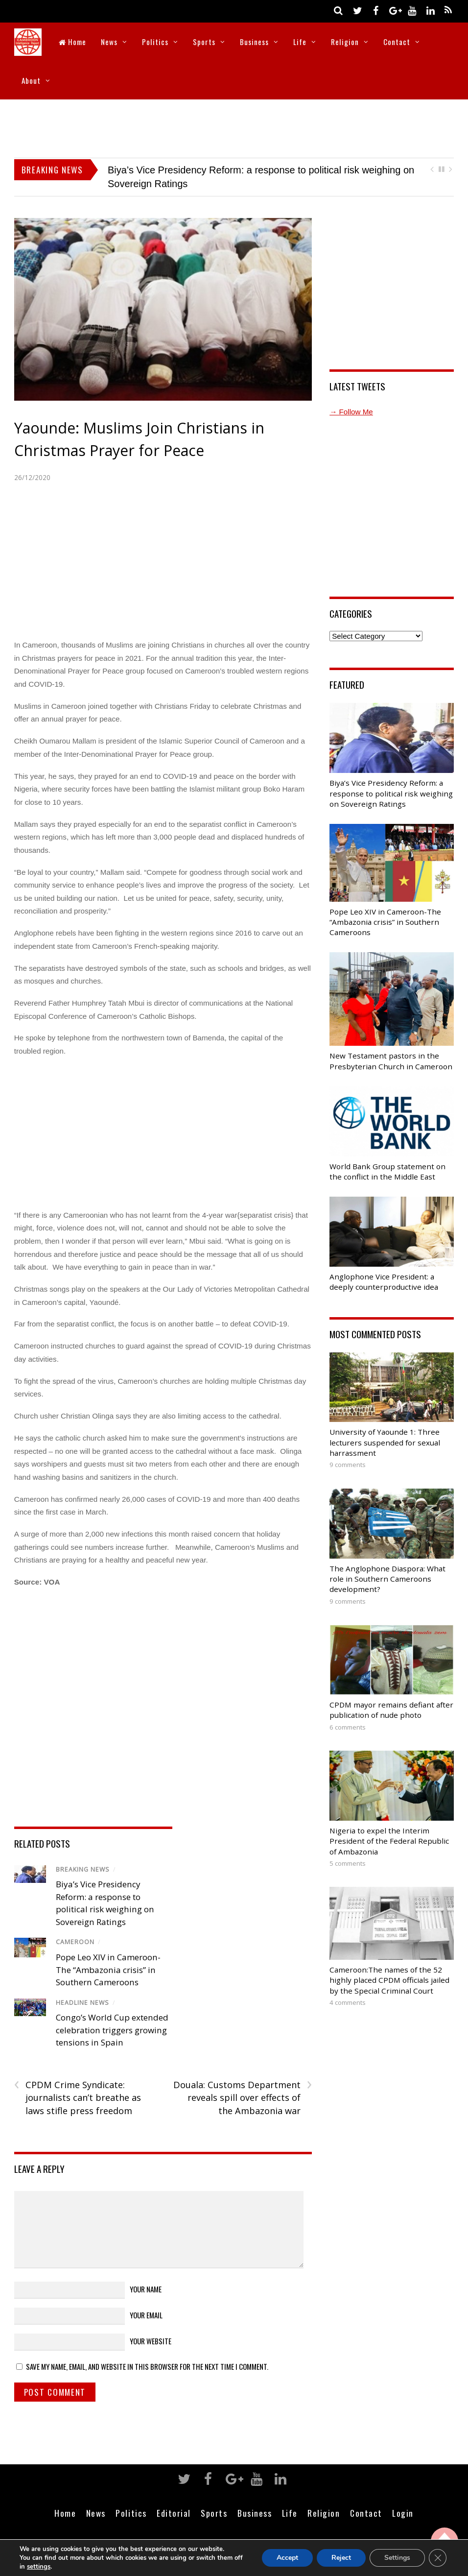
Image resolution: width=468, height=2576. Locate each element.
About (31, 80)
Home (72, 41)
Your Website (150, 2340)
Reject (339, 2558)
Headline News (82, 2002)
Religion (345, 41)
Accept (284, 2558)
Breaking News (83, 1869)
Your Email (146, 2315)
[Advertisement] (234, 126)
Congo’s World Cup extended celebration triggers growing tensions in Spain (112, 2030)
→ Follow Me (351, 412)
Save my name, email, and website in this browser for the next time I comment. (147, 2366)
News (109, 41)
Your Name (146, 2289)
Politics (155, 41)
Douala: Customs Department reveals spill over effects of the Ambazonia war (242, 2097)
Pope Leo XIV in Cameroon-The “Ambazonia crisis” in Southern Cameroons (108, 1969)
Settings (396, 2558)
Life (299, 41)
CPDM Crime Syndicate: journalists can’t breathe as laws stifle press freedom (77, 2097)
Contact (396, 41)
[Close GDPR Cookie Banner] (437, 2558)
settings (49, 2566)
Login (403, 2512)
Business (254, 41)
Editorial (174, 2512)
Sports (204, 41)
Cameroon (75, 1942)
